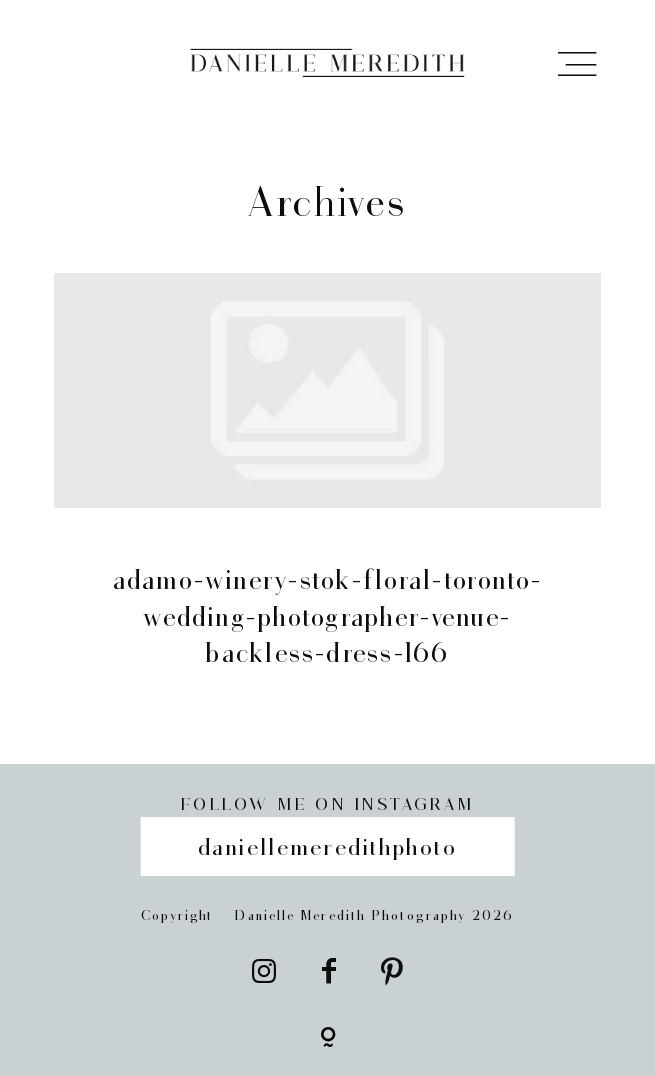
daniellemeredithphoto (327, 845)
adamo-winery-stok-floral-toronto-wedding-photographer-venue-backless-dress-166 (327, 492)
